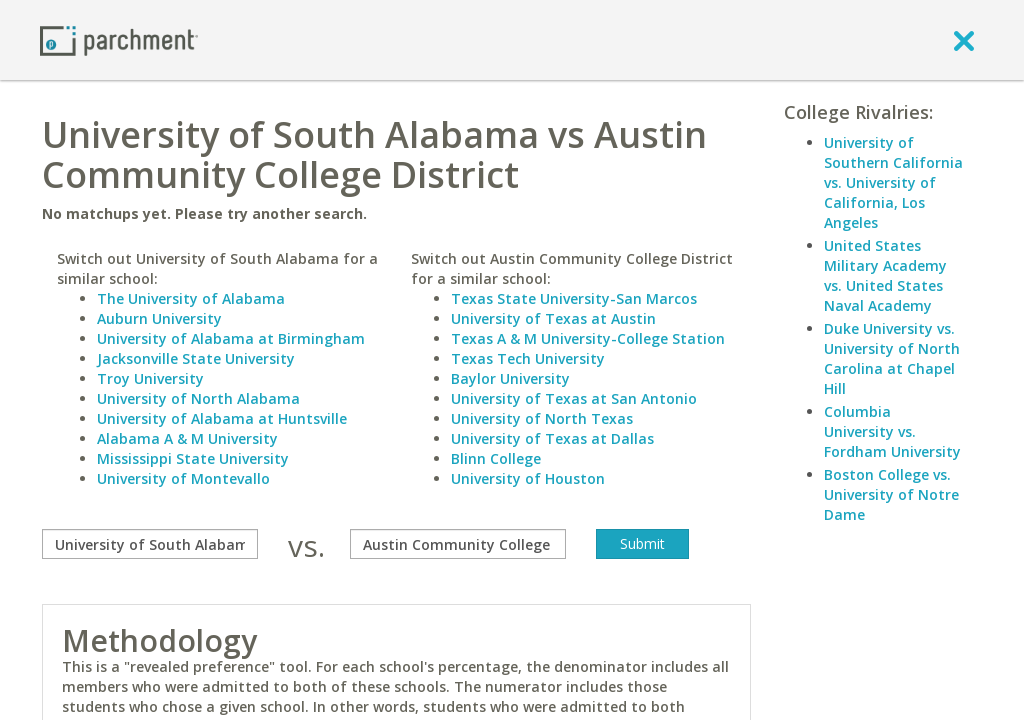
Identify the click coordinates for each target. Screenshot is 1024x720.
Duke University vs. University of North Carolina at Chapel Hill (892, 358)
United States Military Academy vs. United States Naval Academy (885, 275)
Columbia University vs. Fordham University (892, 431)
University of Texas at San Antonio (574, 398)
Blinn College (496, 458)
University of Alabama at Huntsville (222, 418)
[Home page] (119, 39)
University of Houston (528, 478)
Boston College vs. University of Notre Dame (891, 494)
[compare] (150, 544)
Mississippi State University (193, 458)
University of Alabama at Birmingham (231, 338)
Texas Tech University (528, 358)
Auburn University (159, 318)
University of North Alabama (198, 398)
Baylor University (510, 378)
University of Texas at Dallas (552, 438)
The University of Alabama (191, 298)
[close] (964, 40)
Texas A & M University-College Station (588, 338)
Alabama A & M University (187, 438)
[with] (458, 544)
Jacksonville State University (196, 358)
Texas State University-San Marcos (574, 298)
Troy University (150, 378)
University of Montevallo (183, 478)
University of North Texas (542, 418)
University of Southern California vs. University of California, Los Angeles (893, 182)
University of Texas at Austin (553, 318)
